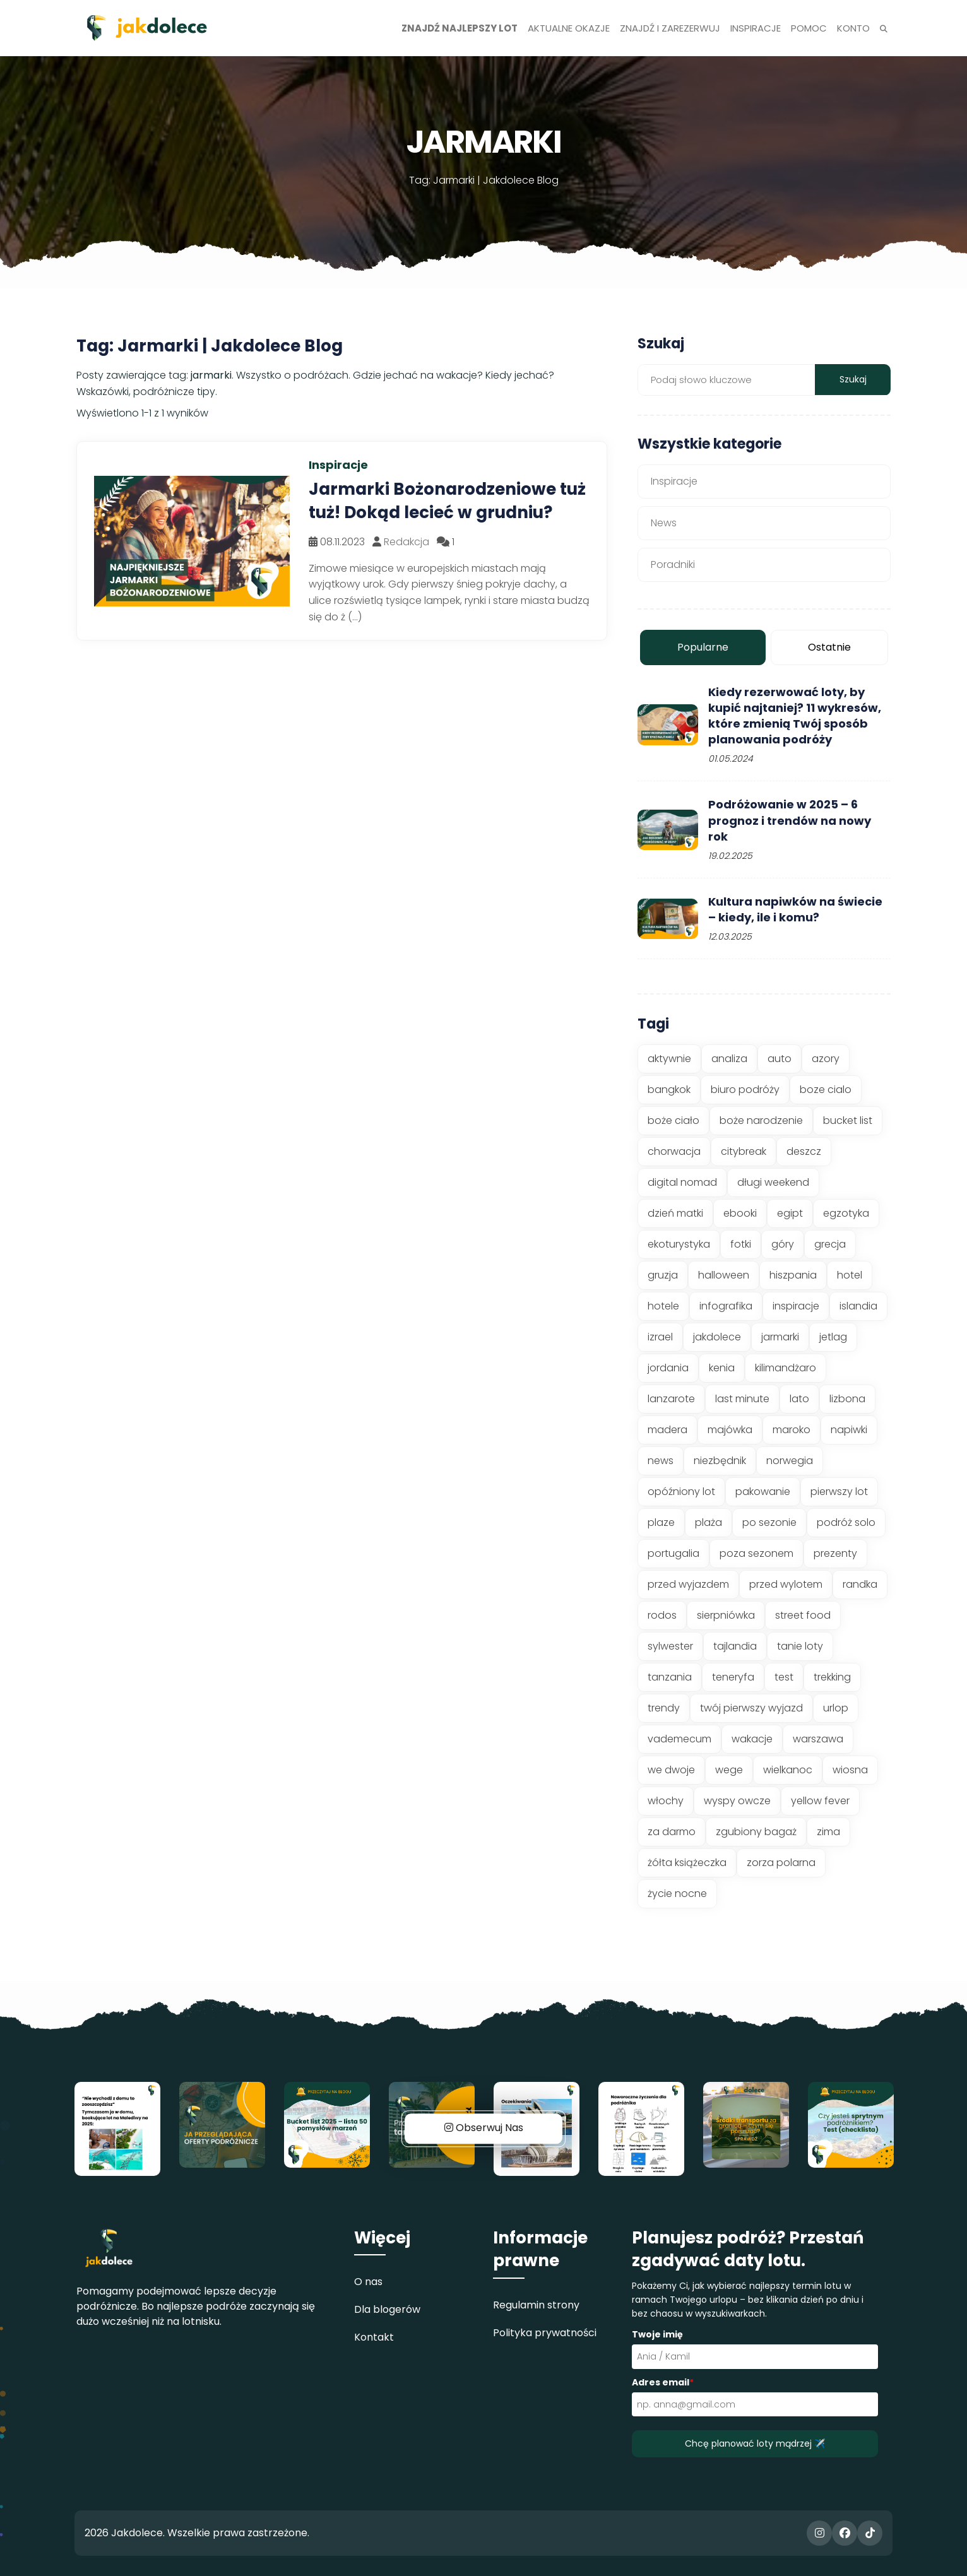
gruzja (663, 1275)
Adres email (663, 2382)
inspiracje (796, 1306)
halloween (723, 1275)
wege (729, 1770)
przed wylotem (785, 1584)
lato (799, 1398)
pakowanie (762, 1491)
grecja (830, 1244)
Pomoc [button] (809, 28)
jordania (668, 1368)
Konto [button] (853, 28)
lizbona (847, 1398)
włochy (666, 1800)
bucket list (847, 1120)
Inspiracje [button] (755, 28)
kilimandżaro (785, 1368)
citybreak (743, 1151)
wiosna (850, 1770)
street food (803, 1615)
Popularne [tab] (702, 647)
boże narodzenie (761, 1120)
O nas (368, 2281)
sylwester (670, 1646)
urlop (835, 1708)
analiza (729, 1058)
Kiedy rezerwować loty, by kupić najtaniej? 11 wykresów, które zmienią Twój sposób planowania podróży (794, 716)
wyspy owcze (737, 1800)
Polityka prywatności (544, 2332)
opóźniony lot (681, 1491)
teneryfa (733, 1677)
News (664, 523)
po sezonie (769, 1522)
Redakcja (406, 542)
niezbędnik (720, 1460)
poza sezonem (756, 1553)
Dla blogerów (387, 2309)
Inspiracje (674, 481)
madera (667, 1429)
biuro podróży (745, 1089)
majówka (730, 1429)
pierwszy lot (839, 1491)
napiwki (849, 1429)
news (660, 1460)
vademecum (679, 1739)
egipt (790, 1213)
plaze (661, 1522)
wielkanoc (787, 1770)
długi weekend (773, 1182)
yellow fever (820, 1800)
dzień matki (675, 1213)
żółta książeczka (687, 1862)
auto (780, 1058)
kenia (722, 1368)
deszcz (803, 1151)
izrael (660, 1337)
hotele (663, 1306)
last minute (742, 1398)
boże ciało (673, 1120)
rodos (662, 1615)
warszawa (818, 1739)
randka (860, 1584)
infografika (725, 1306)
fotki (740, 1244)
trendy (664, 1708)
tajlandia (735, 1646)
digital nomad (682, 1182)
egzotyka (846, 1213)
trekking (832, 1677)
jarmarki (780, 1337)
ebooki (740, 1213)
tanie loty (800, 1646)
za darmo (672, 1831)
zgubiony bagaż (756, 1831)
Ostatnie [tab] (829, 647)
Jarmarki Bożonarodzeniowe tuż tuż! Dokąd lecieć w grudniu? (447, 500)
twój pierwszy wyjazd (751, 1708)
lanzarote (671, 1398)
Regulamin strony (536, 2305)
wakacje (752, 1739)
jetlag (833, 1337)
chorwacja (674, 1151)
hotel (849, 1275)
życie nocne (677, 1893)
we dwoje (671, 1770)
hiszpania (793, 1275)
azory (825, 1058)
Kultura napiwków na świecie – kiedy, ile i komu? (795, 909)
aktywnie (669, 1058)
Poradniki (673, 564)
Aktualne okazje (569, 28)
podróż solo (846, 1522)
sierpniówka (726, 1615)
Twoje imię (657, 2334)
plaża (708, 1522)
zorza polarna (781, 1862)
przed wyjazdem (688, 1584)
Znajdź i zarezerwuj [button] (670, 28)
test (783, 1677)
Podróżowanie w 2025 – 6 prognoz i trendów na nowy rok (789, 820)
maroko (791, 1429)
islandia (858, 1306)
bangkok (669, 1089)
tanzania (670, 1677)
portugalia (673, 1553)
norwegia (789, 1460)
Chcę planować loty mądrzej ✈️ (755, 2443)
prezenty (835, 1553)
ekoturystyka (679, 1244)
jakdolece (717, 1337)
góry (782, 1244)
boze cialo (825, 1089)
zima (828, 1831)
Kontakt (374, 2337)
